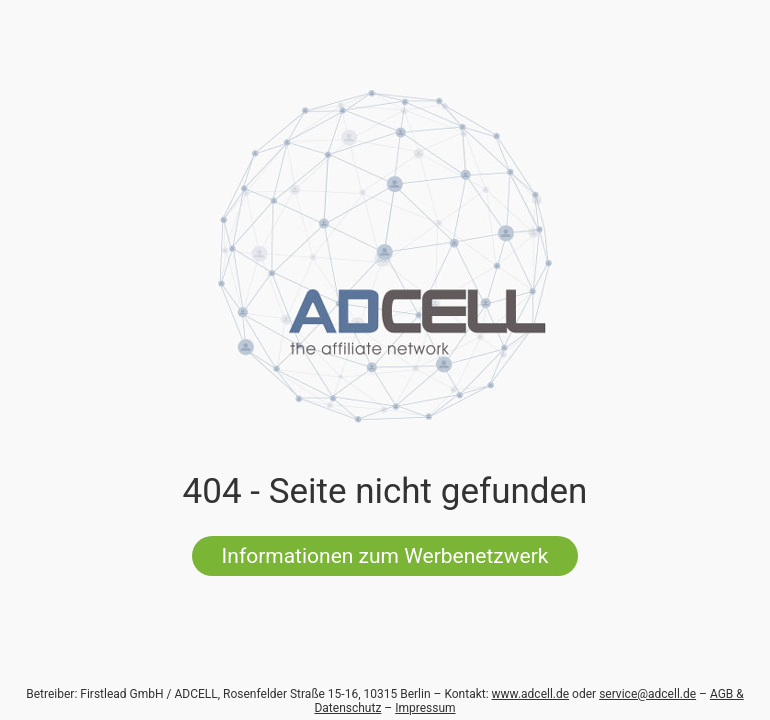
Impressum (425, 708)
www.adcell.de (531, 694)
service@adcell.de (647, 694)
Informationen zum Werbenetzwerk (385, 556)
